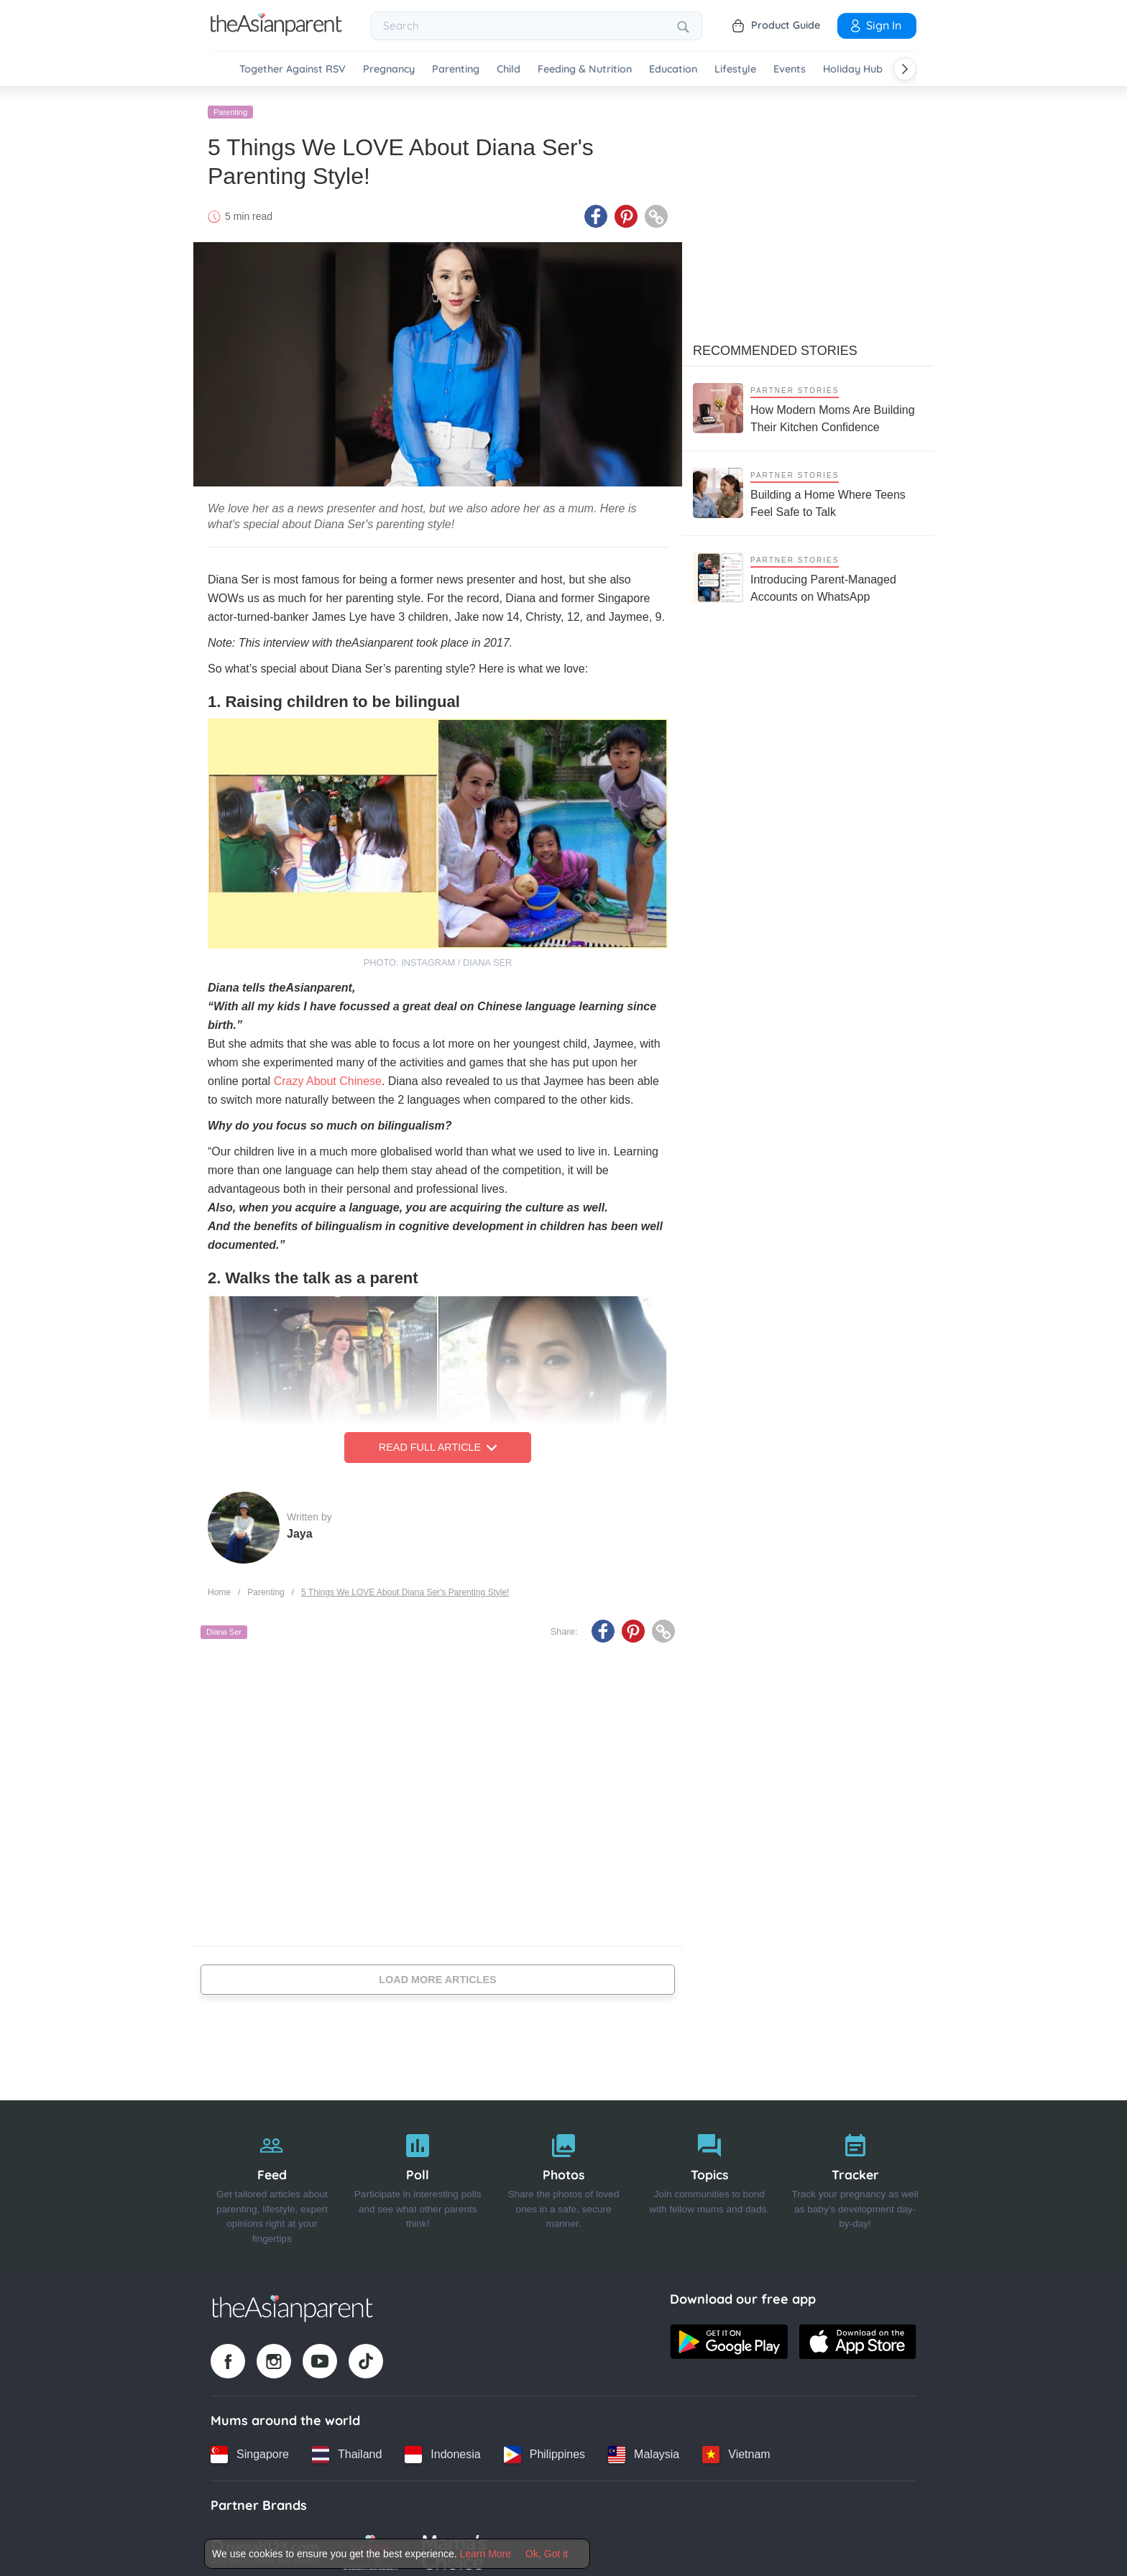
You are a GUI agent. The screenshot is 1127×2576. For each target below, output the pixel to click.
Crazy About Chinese (328, 1075)
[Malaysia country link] (643, 2448)
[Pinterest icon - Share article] (626, 210)
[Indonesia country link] (442, 2448)
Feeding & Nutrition (585, 69)
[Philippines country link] (544, 2448)
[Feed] (272, 2179)
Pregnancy (389, 69)
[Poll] (418, 2179)
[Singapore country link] (250, 2448)
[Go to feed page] (276, 31)
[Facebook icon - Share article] (595, 210)
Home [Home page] (219, 1586)
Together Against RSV (292, 69)
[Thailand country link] (347, 2448)
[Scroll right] (904, 68)
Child (508, 69)
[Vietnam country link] (736, 2448)
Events (789, 69)
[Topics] (709, 2179)
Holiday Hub (853, 69)
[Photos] (564, 2179)
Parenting (455, 69)
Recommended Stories (775, 344)
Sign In (874, 25)
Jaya (300, 1527)
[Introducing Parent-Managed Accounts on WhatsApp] (808, 571)
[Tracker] (855, 2179)
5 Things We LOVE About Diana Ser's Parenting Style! (405, 1586)
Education (673, 69)
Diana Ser (224, 1626)
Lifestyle (735, 69)
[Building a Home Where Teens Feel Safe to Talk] (808, 486)
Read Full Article (438, 1441)
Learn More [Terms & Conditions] (486, 2553)
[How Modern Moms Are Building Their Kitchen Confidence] (808, 402)
